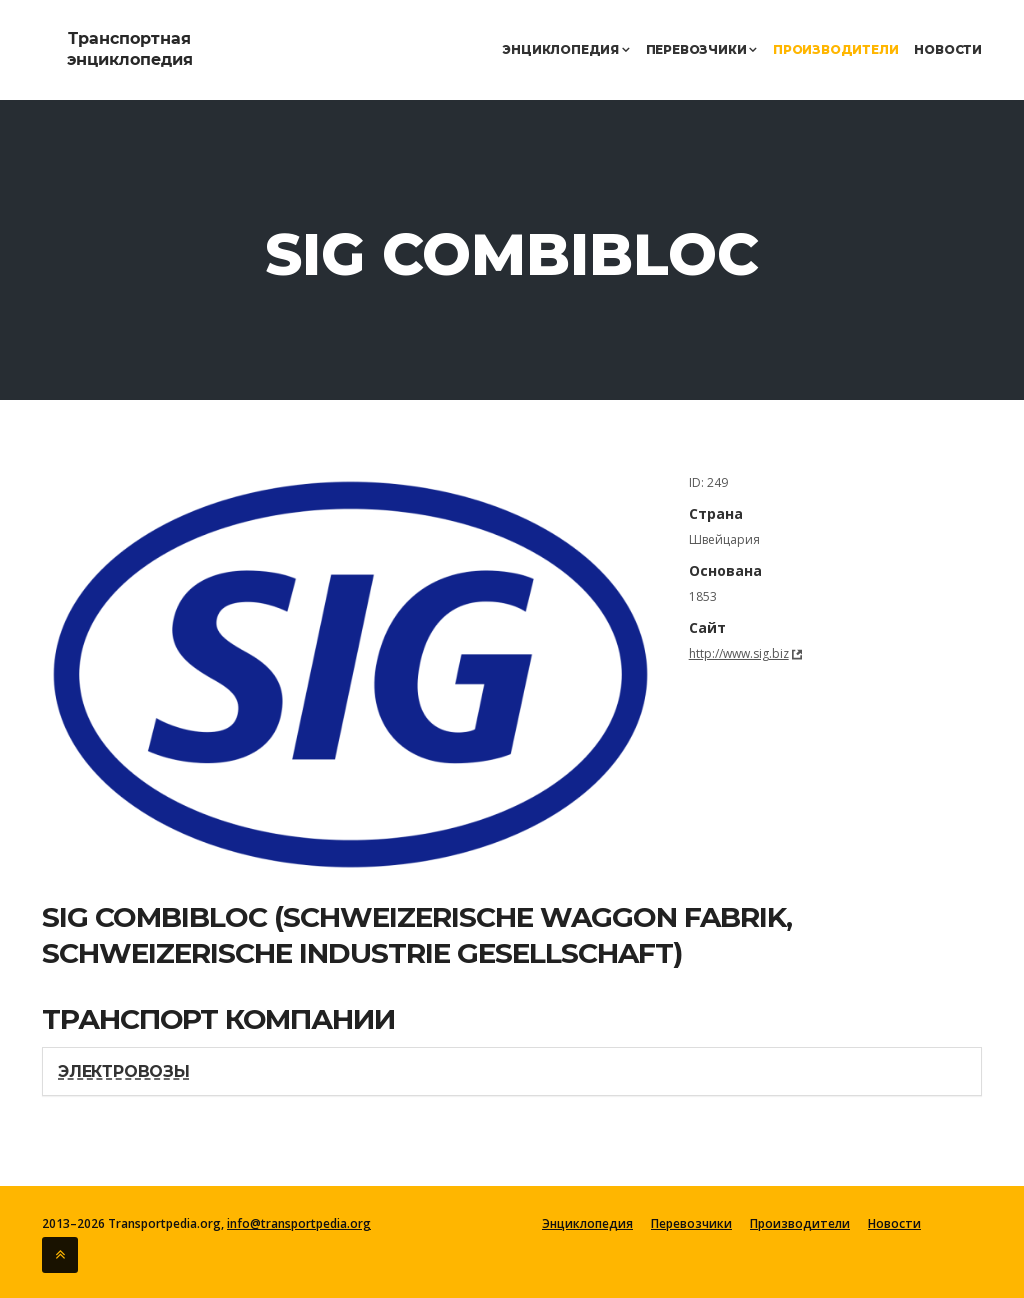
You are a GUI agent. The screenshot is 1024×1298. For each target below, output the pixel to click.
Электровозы (124, 1071)
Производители (835, 49)
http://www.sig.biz (739, 653)
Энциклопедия (565, 49)
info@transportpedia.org (299, 1223)
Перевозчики (701, 49)
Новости (948, 49)
